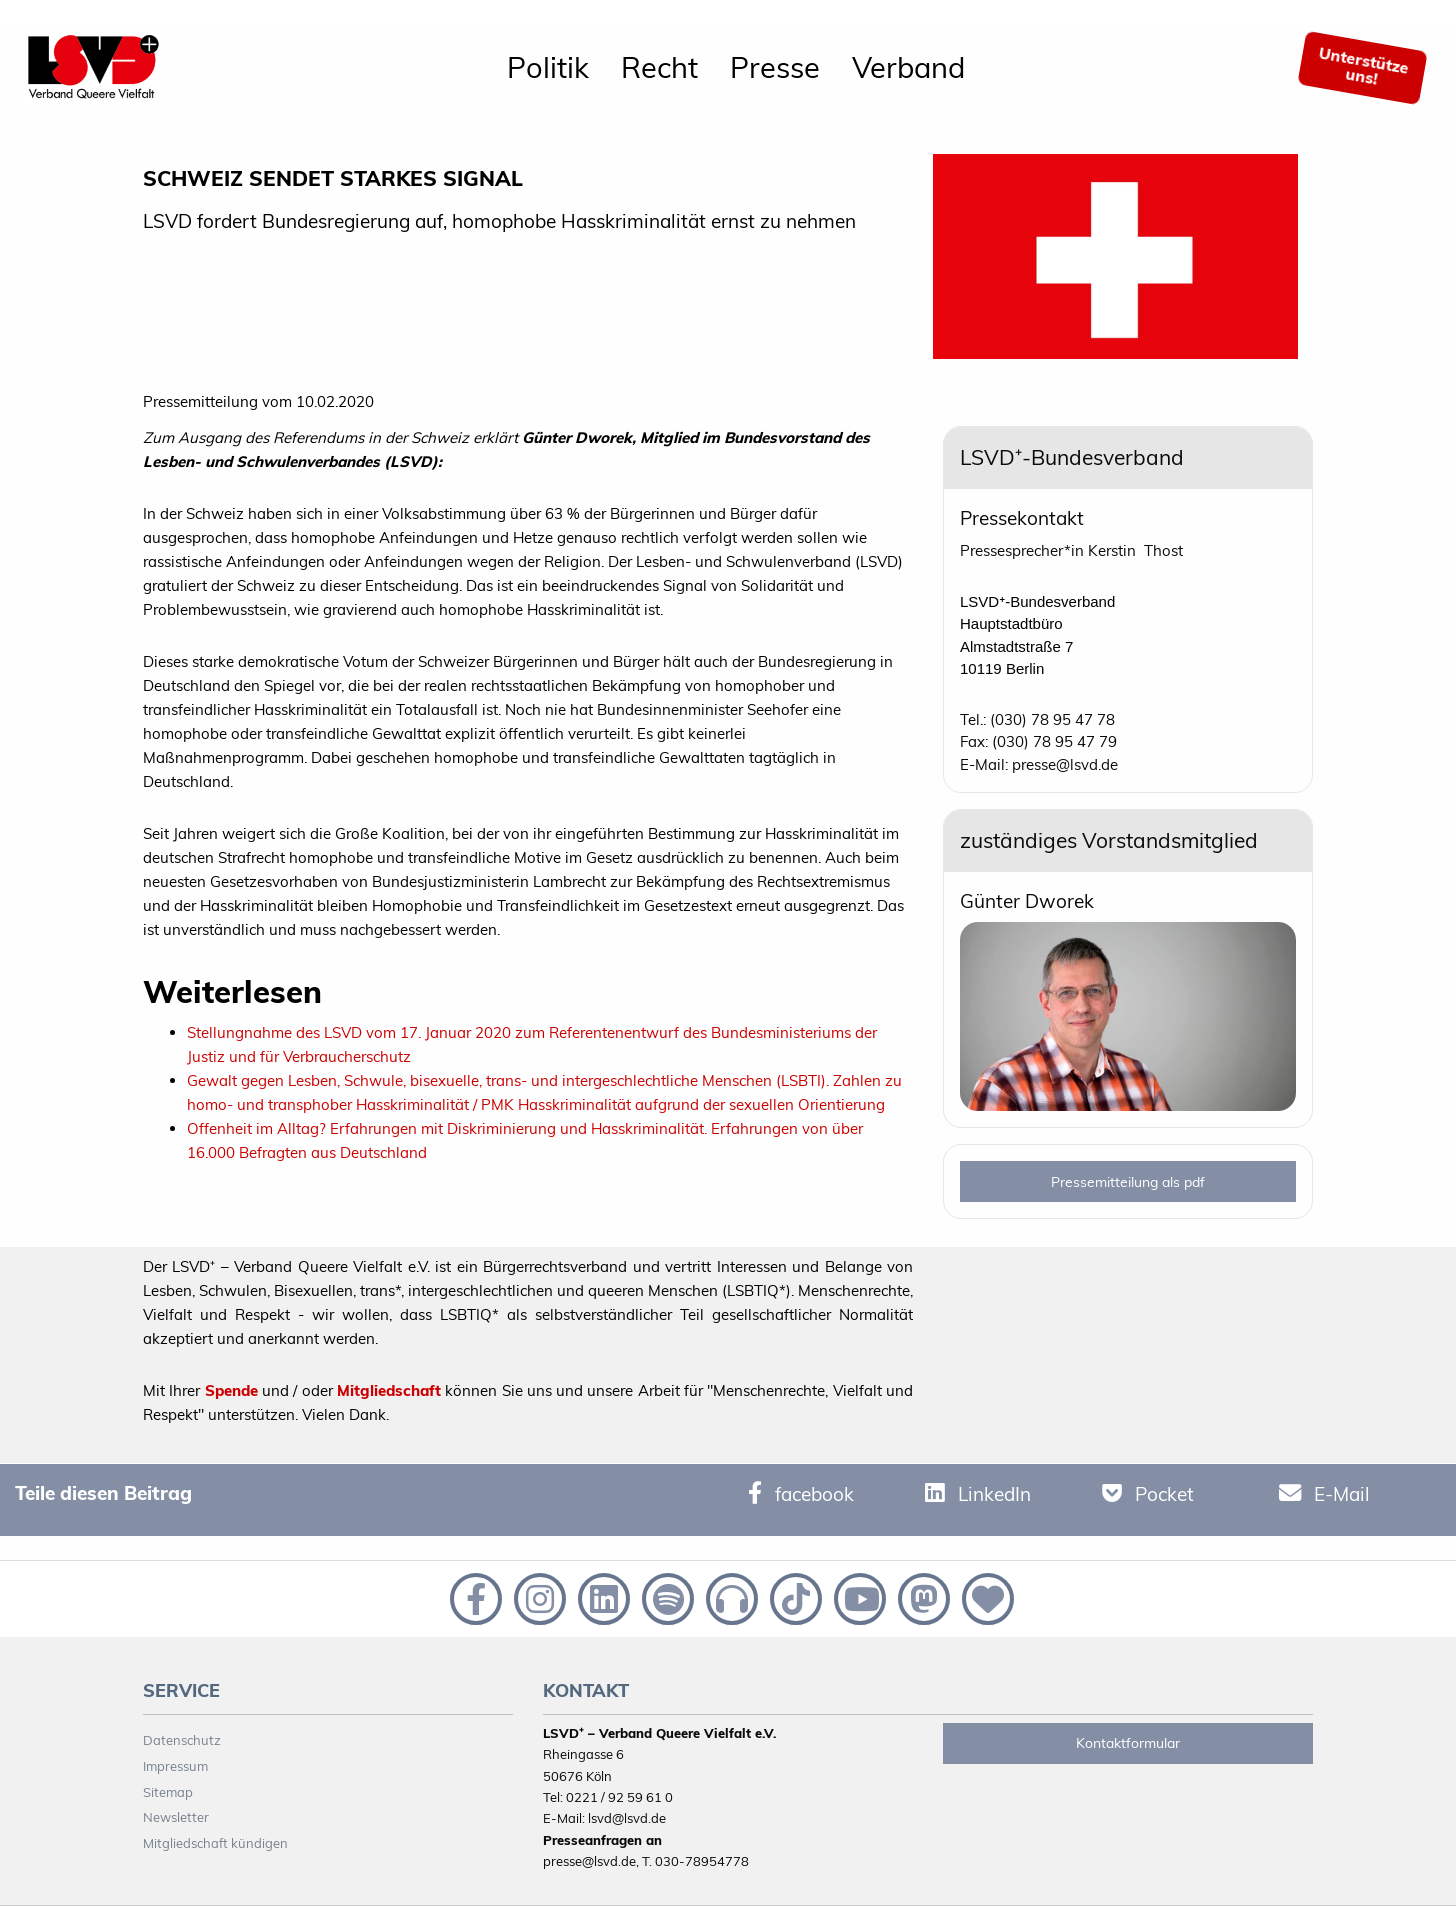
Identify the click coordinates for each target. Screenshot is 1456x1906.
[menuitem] (548, 68)
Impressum (175, 1766)
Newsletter (176, 1817)
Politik (548, 67)
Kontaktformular (1128, 1743)
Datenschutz (182, 1740)
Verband (908, 67)
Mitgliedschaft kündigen (215, 1843)
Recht (659, 67)
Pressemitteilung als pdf (1128, 1182)
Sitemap (168, 1792)
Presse (775, 67)
